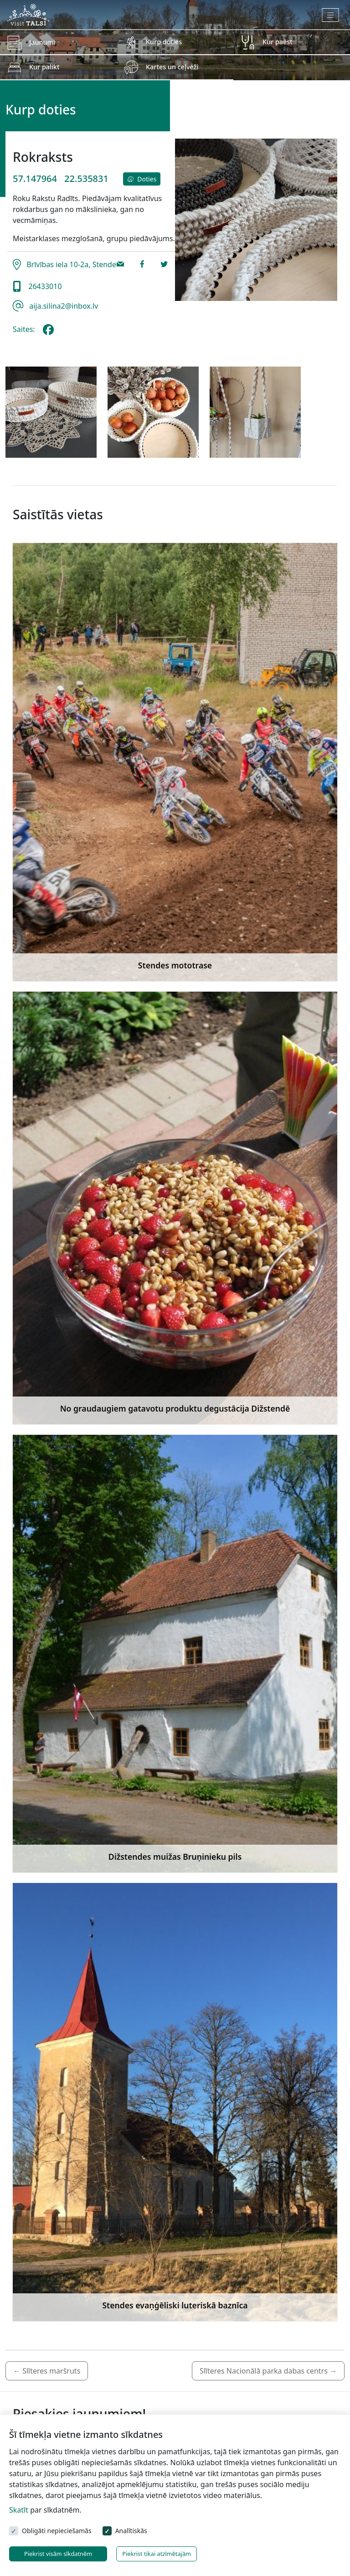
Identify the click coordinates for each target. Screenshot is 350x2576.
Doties (141, 179)
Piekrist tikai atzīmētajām (156, 2554)
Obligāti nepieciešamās (57, 2530)
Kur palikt (44, 66)
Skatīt (18, 2510)
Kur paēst (277, 41)
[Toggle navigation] (330, 15)
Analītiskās (131, 2530)
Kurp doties (164, 41)
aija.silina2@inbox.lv (62, 306)
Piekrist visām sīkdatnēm (58, 2554)
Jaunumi (42, 42)
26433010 (43, 286)
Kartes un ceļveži (172, 66)
